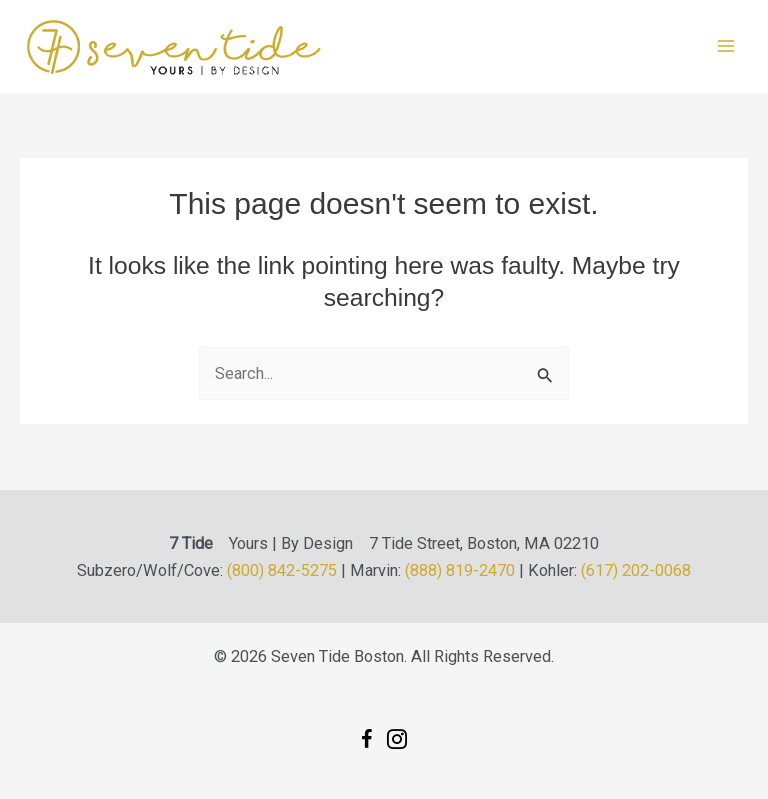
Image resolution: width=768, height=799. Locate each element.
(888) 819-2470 (460, 570)
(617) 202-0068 (636, 570)
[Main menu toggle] (725, 46)
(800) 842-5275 (282, 570)
